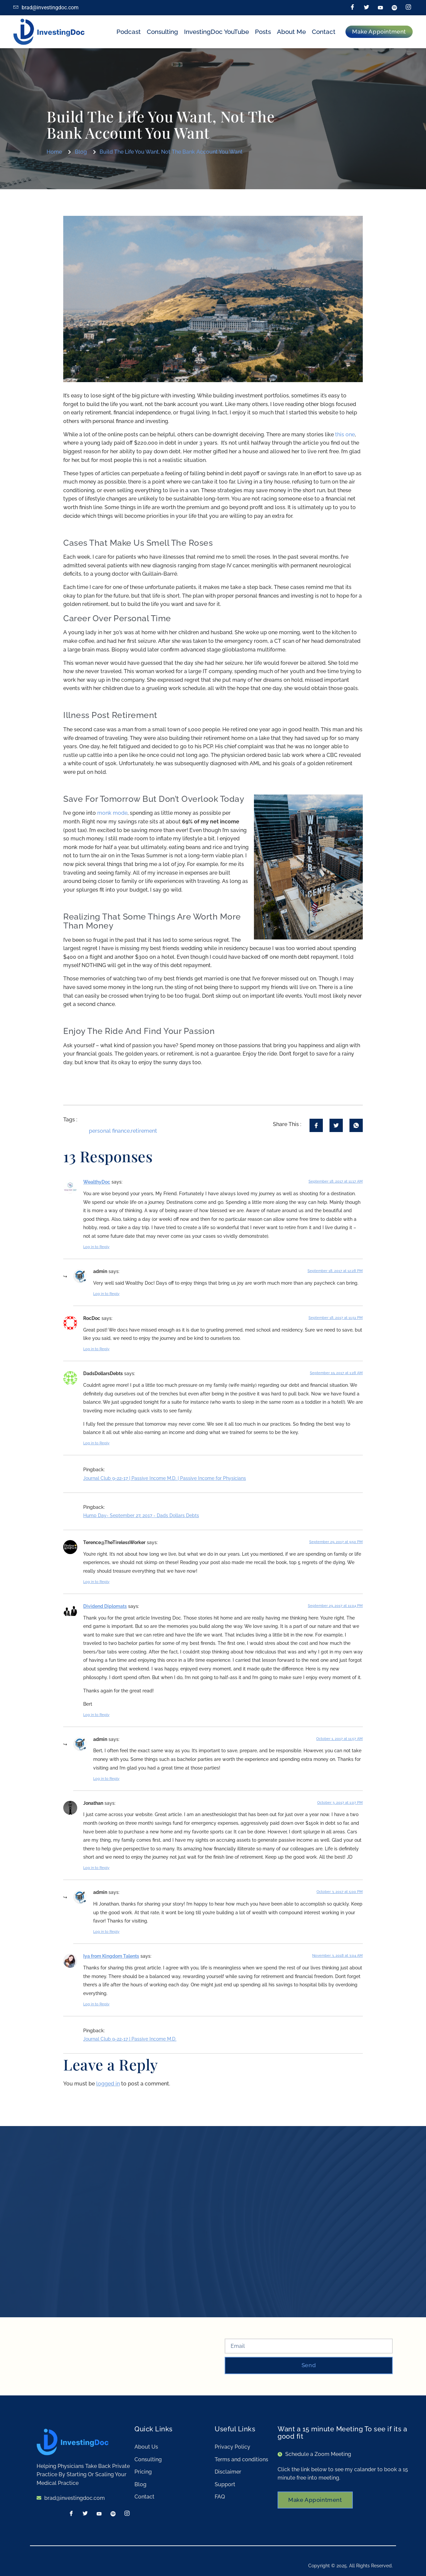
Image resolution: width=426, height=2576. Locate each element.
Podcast (128, 31)
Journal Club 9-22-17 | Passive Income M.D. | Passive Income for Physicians (164, 1478)
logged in (108, 2083)
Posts (263, 31)
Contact (323, 31)
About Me (291, 31)
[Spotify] (394, 8)
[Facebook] (352, 8)
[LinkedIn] (380, 8)
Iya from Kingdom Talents (111, 1956)
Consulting (162, 31)
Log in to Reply (96, 1247)
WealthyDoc (96, 1182)
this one (345, 434)
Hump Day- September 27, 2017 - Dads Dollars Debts (141, 1515)
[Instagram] (408, 8)
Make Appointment (316, 2501)
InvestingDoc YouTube (216, 31)
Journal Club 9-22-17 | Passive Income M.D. (129, 2039)
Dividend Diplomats (105, 1606)
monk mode (112, 813)
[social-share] (316, 1125)
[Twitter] (366, 8)
